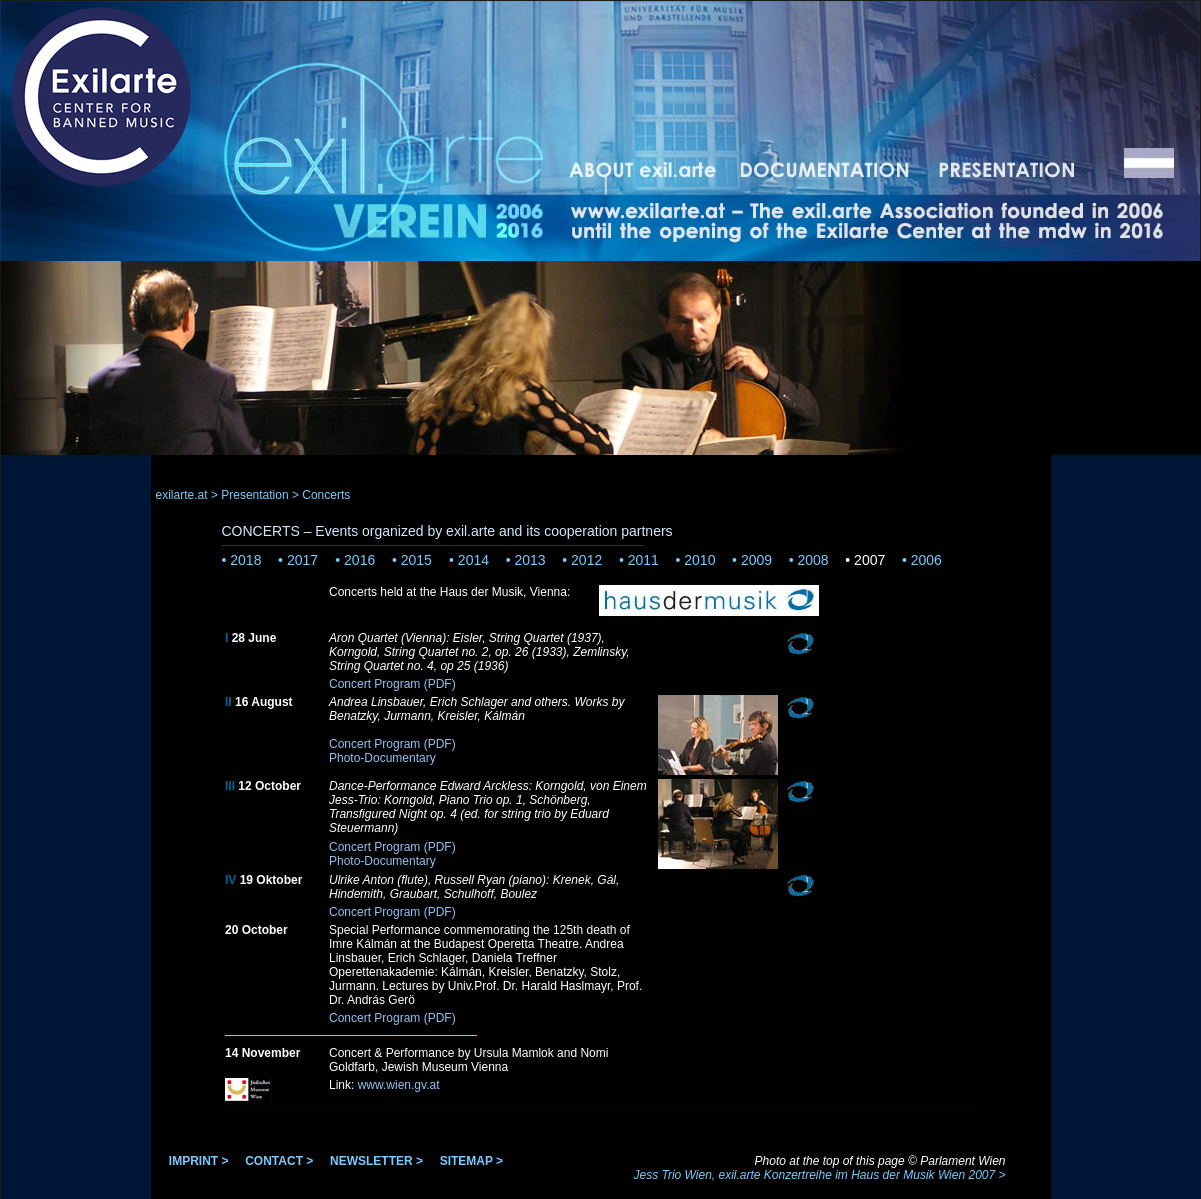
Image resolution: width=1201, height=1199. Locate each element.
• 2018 (242, 560)
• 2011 (639, 560)
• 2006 (922, 560)
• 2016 (355, 560)
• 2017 (300, 560)
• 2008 (809, 560)
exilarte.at (182, 495)
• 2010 (696, 560)
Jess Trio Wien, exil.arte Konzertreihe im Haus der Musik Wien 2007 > (819, 1175)
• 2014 (469, 560)
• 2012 (582, 560)
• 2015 (414, 560)
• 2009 (752, 560)
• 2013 (526, 560)
